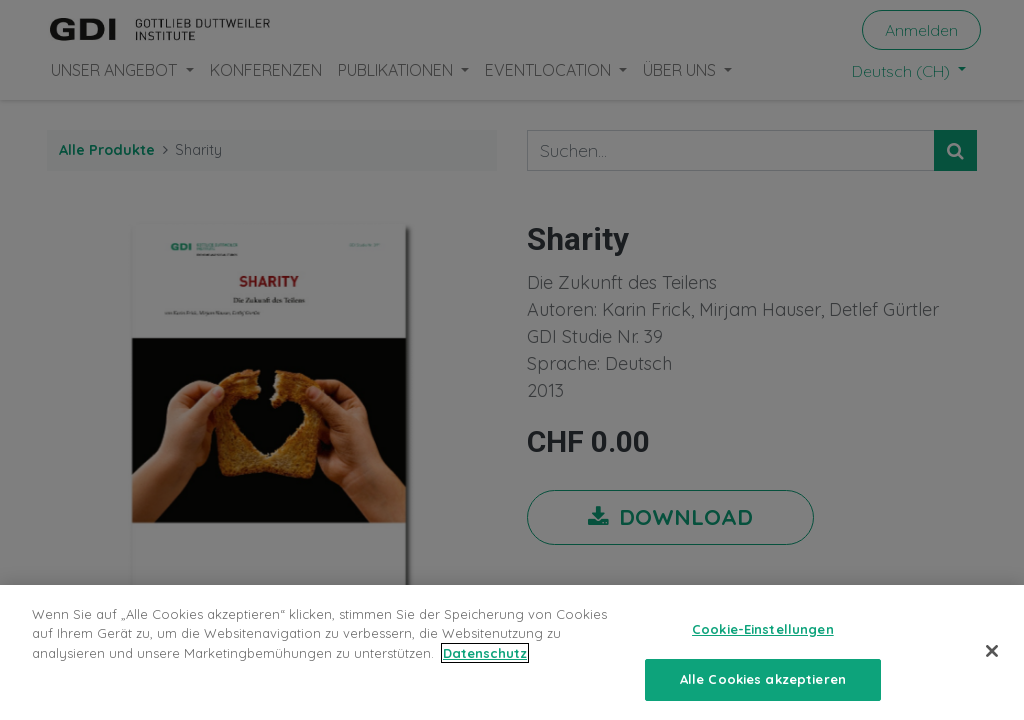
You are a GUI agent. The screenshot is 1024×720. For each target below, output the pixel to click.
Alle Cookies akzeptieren (763, 691)
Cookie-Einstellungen (763, 641)
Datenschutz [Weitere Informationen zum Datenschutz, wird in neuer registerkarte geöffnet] (485, 665)
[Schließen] (992, 663)
